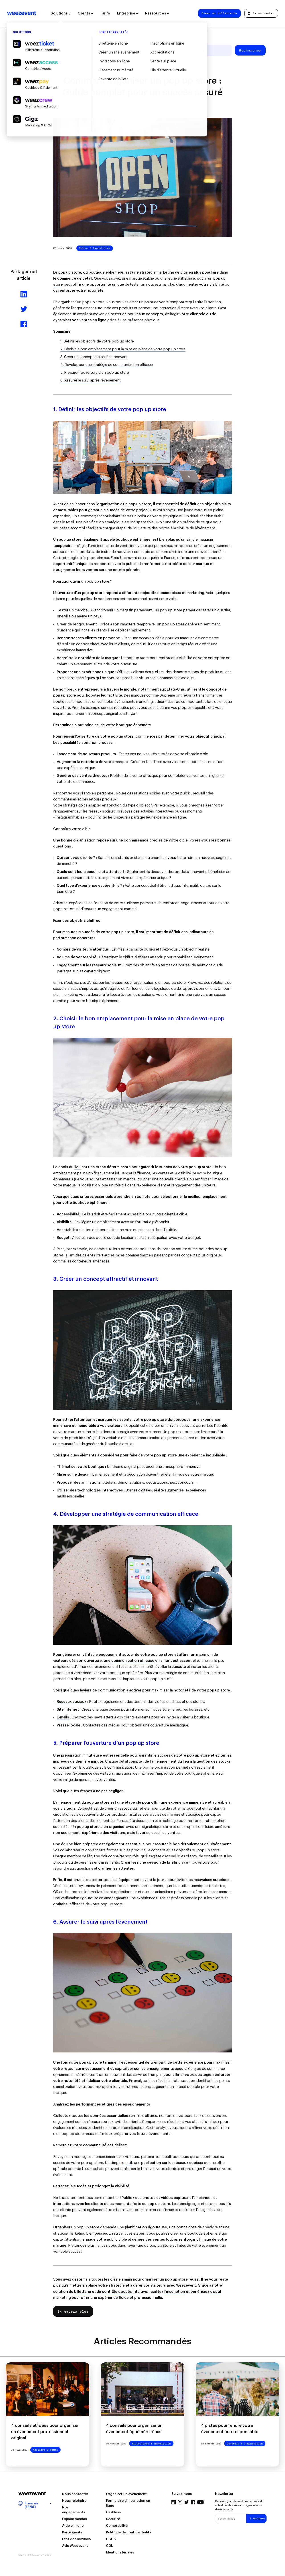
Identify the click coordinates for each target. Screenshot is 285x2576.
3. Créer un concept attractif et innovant (94, 357)
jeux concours (182, 1482)
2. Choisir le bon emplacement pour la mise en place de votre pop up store (122, 349)
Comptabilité (117, 2525)
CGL (109, 2545)
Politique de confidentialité (128, 2532)
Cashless (113, 2512)
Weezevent (21, 13)
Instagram (180, 2502)
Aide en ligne (72, 2525)
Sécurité (113, 2519)
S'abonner (258, 2518)
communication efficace (132, 1660)
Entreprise (127, 13)
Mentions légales (120, 2552)
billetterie (82, 2291)
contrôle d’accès (117, 2291)
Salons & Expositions (94, 248)
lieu (77, 1167)
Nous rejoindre (74, 2500)
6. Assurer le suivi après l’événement (90, 380)
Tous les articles (38, 50)
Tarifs (105, 13)
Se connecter (261, 13)
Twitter (186, 2502)
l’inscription (174, 2291)
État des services (76, 2539)
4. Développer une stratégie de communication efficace (106, 365)
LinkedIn (173, 2502)
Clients (85, 13)
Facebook (193, 2502)
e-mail (127, 2163)
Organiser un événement (126, 2494)
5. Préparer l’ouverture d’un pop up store (94, 372)
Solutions (61, 13)
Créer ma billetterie (219, 13)
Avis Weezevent (75, 2545)
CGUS (111, 2539)
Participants (72, 2532)
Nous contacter (75, 2494)
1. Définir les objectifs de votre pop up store (97, 341)
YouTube (200, 2502)
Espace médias (74, 2519)
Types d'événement (118, 50)
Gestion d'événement (78, 50)
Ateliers (109, 1482)
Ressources (157, 13)
